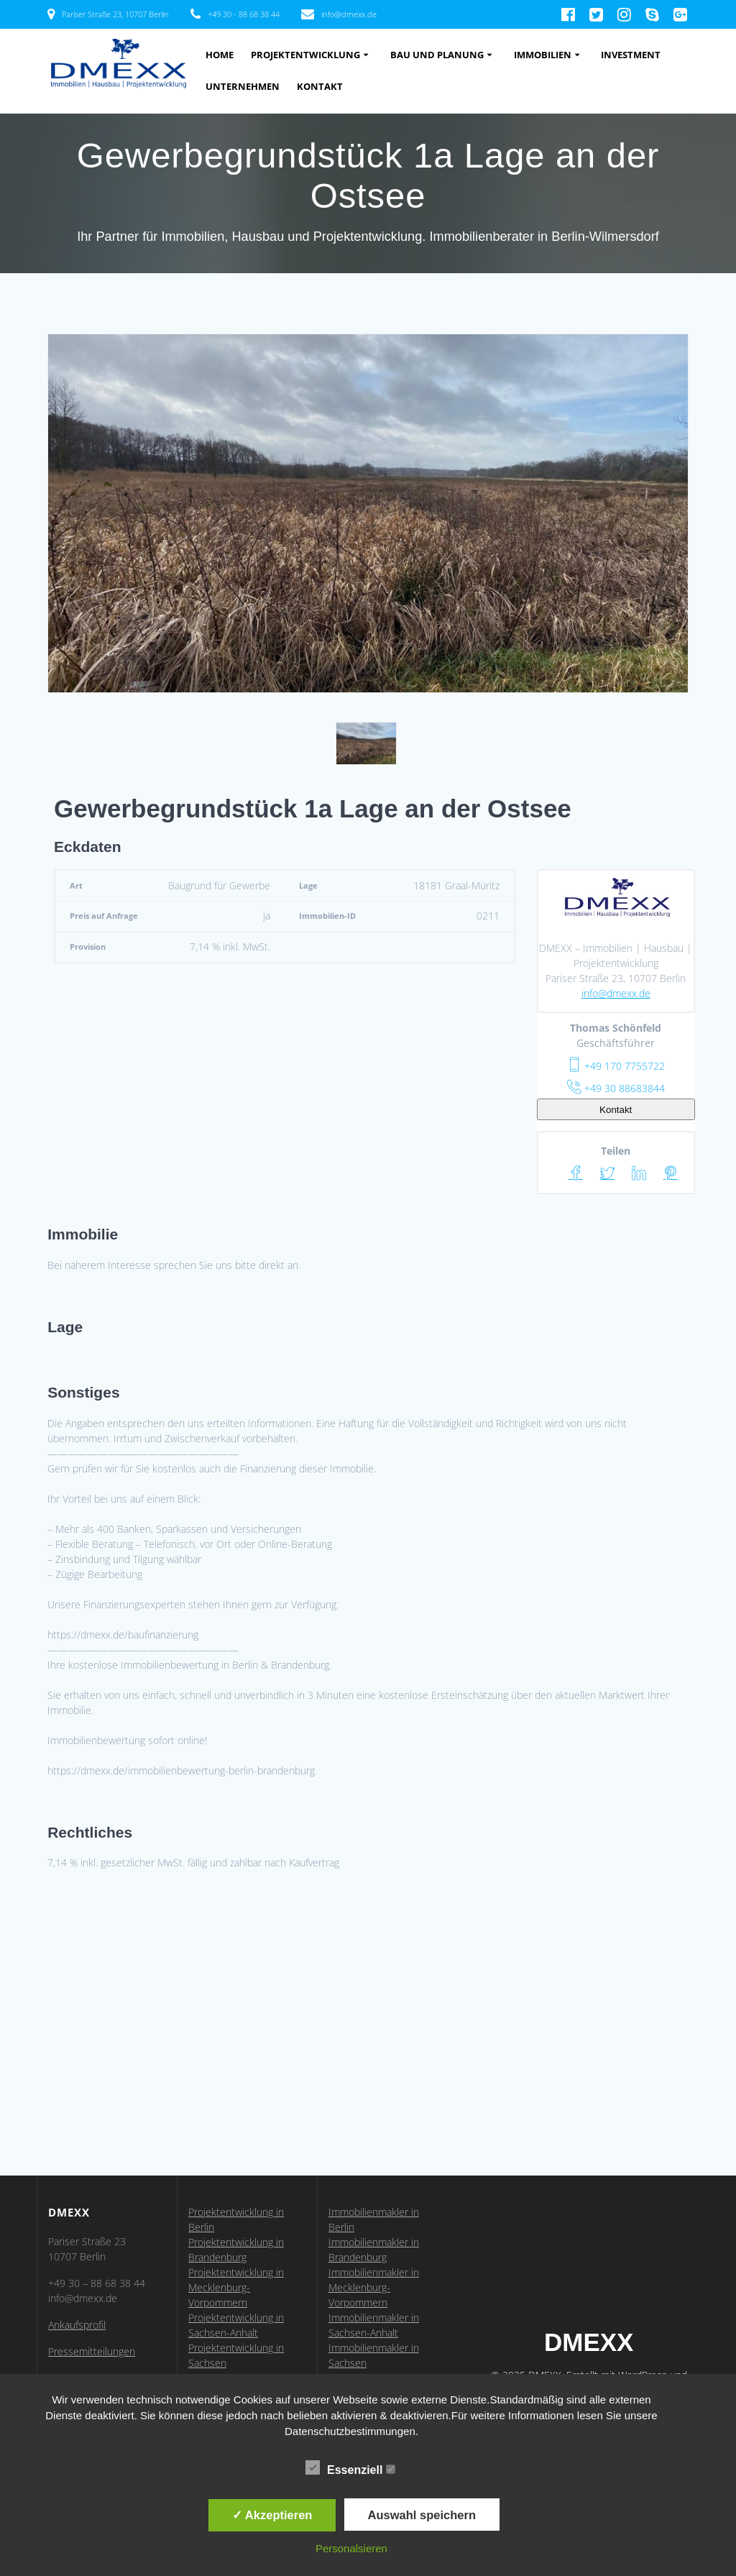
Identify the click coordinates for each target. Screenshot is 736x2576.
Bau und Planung (437, 55)
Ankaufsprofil (77, 2325)
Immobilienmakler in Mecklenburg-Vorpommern (373, 2287)
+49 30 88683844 (616, 1088)
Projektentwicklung (305, 55)
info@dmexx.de (615, 993)
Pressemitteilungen (91, 2351)
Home (220, 55)
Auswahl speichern (422, 2514)
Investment (631, 55)
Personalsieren (351, 2548)
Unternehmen (243, 87)
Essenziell (350, 2468)
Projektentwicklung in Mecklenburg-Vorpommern (236, 2287)
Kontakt (320, 87)
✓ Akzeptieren (272, 2514)
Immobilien (542, 55)
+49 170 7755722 (616, 1066)
